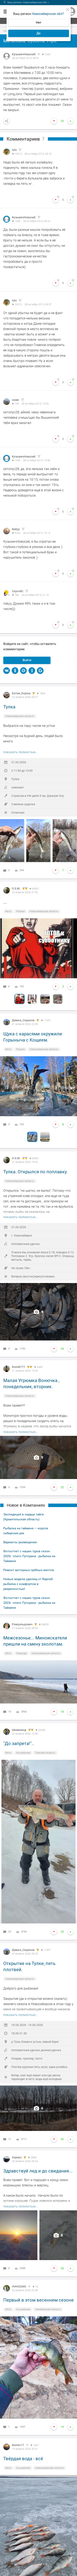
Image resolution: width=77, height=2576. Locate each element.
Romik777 (18, 1367)
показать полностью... (20, 752)
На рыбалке (23, 1752)
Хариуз (17, 2157)
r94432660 (19, 2286)
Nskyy (16, 529)
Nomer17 (18, 2445)
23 (9, 1931)
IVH (14, 150)
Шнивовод (19, 1730)
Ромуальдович (22, 1624)
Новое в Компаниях (26, 1505)
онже (15, 399)
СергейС (17, 591)
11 (9, 2139)
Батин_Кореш (21, 693)
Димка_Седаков (23, 1020)
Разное (20, 911)
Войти (27, 660)
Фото (8, 911)
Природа (21, 1653)
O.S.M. (16, 888)
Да (38, 33)
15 (9, 1711)
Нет (38, 22)
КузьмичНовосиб (24, 54)
